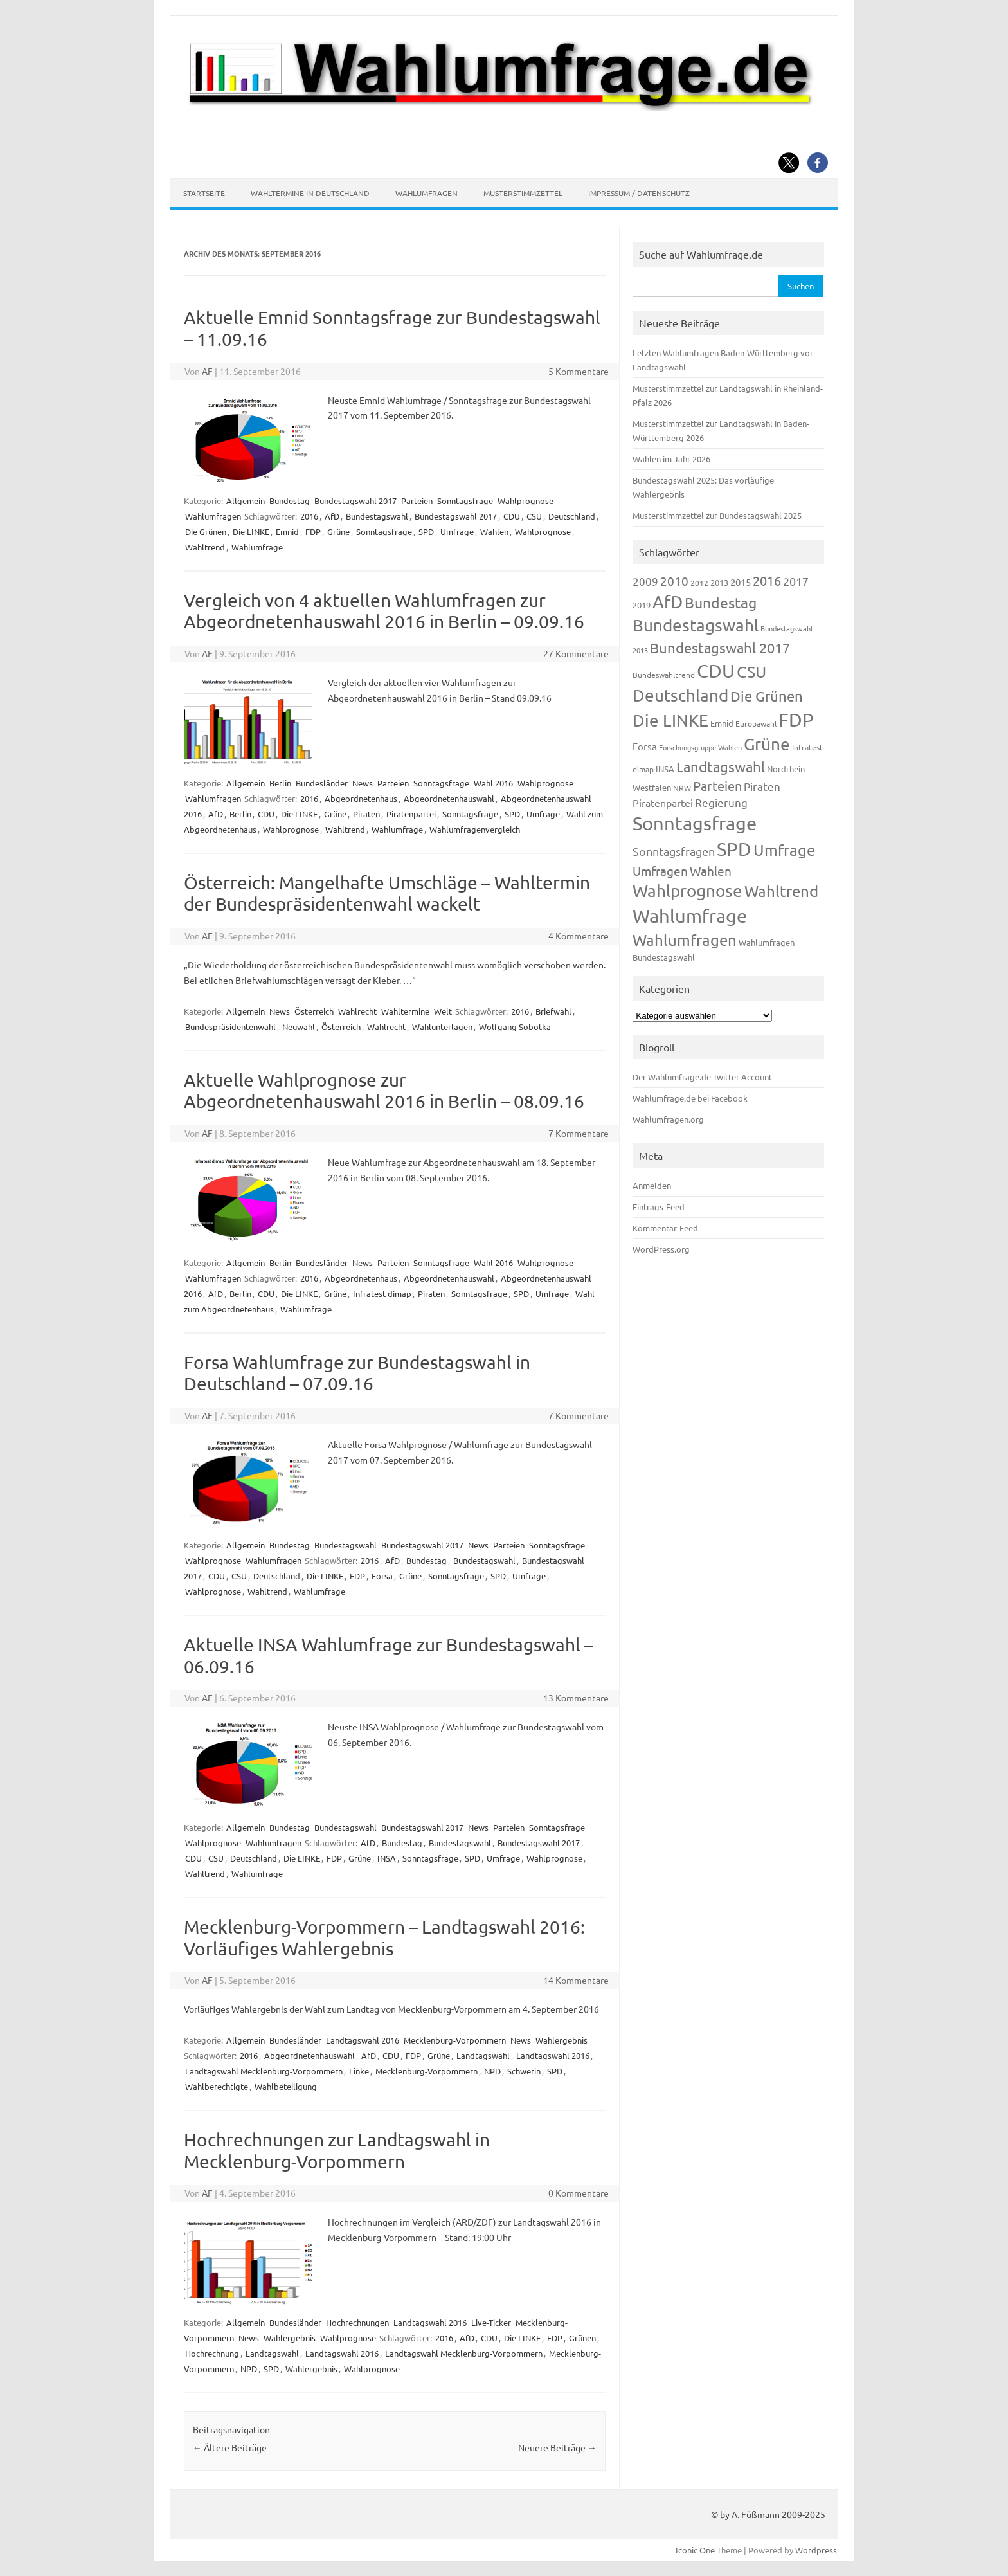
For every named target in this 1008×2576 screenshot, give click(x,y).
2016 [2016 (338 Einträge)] (767, 580)
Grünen (582, 2337)
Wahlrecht (357, 1011)
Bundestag (289, 500)
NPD (492, 2070)
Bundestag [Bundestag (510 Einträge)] (721, 602)
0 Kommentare (578, 2193)
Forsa (382, 1575)
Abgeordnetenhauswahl (449, 798)
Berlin (280, 782)
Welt (443, 1011)
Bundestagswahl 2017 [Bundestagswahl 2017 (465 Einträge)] (720, 647)
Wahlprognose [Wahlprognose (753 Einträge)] (687, 891)
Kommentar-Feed (665, 1227)
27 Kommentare (576, 653)
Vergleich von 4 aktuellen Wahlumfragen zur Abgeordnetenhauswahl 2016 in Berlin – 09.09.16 (384, 611)
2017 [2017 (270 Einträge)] (796, 581)
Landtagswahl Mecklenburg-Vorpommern (264, 2070)
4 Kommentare (578, 935)
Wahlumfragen (426, 193)
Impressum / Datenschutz (639, 193)
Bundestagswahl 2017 (355, 500)
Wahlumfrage (257, 546)
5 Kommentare (578, 371)
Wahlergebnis (562, 2040)
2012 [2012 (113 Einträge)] (699, 582)
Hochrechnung (212, 2353)
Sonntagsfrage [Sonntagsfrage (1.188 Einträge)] (695, 823)
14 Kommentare (576, 1980)
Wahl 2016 (493, 782)
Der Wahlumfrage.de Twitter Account (702, 1076)
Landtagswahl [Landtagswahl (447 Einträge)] (720, 766)
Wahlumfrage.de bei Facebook (690, 1098)
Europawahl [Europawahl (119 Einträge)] (756, 723)
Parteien (417, 500)
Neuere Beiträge (557, 2447)
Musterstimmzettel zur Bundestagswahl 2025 (717, 515)
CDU (511, 516)
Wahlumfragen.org (668, 1119)
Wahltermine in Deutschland (310, 193)
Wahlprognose (526, 500)
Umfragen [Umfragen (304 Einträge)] (660, 870)
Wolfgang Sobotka (515, 1026)
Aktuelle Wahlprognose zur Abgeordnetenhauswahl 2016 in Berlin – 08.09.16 (384, 1090)
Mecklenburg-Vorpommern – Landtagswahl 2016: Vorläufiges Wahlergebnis (384, 1937)
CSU (534, 516)
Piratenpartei (411, 813)
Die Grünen (205, 531)
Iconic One (695, 2549)
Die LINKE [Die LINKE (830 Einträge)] (670, 720)
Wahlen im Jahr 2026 (671, 458)
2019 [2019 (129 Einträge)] (642, 604)
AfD (332, 516)
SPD (426, 531)
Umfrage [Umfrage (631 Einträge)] (784, 849)
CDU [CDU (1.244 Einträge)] (716, 671)
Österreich (314, 1011)
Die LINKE (251, 531)
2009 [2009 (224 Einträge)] (645, 581)
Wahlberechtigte (216, 2086)
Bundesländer (322, 782)
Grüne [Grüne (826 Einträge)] (767, 744)
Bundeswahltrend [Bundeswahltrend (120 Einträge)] (664, 674)
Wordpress (816, 2549)
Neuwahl (298, 1026)
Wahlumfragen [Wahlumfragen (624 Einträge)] (685, 939)
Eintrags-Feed (659, 1206)
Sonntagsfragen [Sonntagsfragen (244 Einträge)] (674, 851)
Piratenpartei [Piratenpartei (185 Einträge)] (663, 802)
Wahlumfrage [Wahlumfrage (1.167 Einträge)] (690, 916)
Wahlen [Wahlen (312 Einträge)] (711, 870)
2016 (309, 516)
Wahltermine (405, 1011)
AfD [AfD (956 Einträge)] (667, 601)
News (362, 782)
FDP (313, 531)
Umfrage (457, 531)
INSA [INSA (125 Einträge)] (665, 768)
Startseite (204, 193)
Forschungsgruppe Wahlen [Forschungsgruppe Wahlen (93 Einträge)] (700, 747)
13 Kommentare (576, 1697)
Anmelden (652, 1185)
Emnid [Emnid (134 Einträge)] (722, 723)
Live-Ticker (491, 2322)
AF (207, 371)
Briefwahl (554, 1011)
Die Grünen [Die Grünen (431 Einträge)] (766, 695)
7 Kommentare (578, 1133)
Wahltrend (205, 546)
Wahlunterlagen (442, 1026)
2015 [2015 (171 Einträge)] (740, 582)
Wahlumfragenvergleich (474, 829)
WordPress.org (661, 1249)
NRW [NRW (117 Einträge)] (682, 788)
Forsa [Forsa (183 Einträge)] (645, 746)
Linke (359, 2070)
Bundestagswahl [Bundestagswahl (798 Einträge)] (696, 625)
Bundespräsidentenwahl (230, 1026)
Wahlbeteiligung (286, 2086)
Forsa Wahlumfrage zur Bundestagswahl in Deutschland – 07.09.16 (357, 1373)
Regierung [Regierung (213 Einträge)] (721, 802)
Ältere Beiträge (230, 2447)
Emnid (287, 531)
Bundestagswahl (377, 516)
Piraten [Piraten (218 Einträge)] (762, 786)
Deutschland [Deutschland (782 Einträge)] (680, 695)
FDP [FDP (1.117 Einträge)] (796, 719)
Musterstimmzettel (522, 193)
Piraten (366, 813)
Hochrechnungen (357, 2322)
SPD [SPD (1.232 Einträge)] (734, 849)
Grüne (338, 531)
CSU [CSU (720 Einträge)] (751, 672)
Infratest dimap (382, 1293)
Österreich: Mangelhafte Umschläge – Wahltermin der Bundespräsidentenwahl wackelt (387, 893)
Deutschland (571, 516)
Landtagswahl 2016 (362, 2040)
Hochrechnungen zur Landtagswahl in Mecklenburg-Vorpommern (337, 2150)
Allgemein (245, 500)
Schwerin (524, 2070)
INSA (386, 1858)
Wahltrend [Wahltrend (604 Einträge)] (781, 891)
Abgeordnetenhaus (361, 798)
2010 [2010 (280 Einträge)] (674, 580)
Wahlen (494, 531)
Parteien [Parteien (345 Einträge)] (717, 785)
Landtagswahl (483, 2055)
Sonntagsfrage (465, 500)
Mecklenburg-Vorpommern (455, 2040)
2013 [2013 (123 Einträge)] (719, 582)
